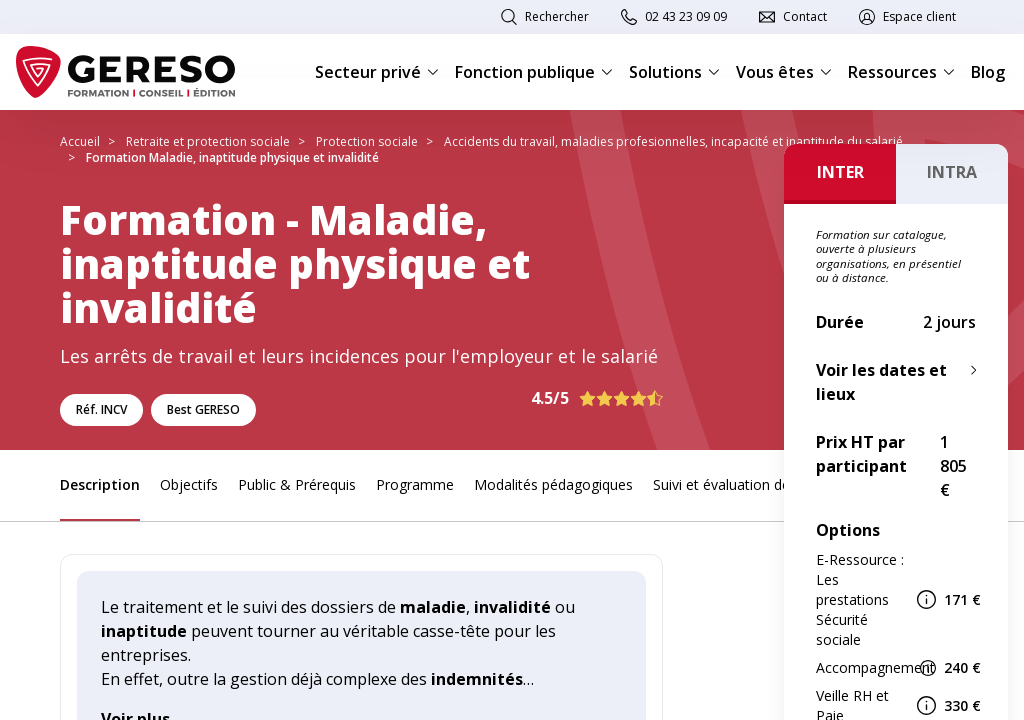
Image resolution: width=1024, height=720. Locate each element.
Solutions (674, 72)
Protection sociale (367, 141)
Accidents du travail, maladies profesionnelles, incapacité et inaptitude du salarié (673, 141)
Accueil (80, 141)
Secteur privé (377, 72)
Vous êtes (784, 72)
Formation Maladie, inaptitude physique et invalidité (232, 157)
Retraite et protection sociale (208, 141)
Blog (988, 72)
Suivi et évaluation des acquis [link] (747, 484)
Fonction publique (534, 72)
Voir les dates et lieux (881, 382)
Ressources (901, 72)
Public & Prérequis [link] (297, 484)
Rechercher (557, 16)
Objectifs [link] (189, 484)
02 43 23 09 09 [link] (686, 16)
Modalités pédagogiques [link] (553, 484)
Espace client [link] (919, 16)
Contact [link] (805, 16)
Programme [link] (415, 484)
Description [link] (100, 484)
